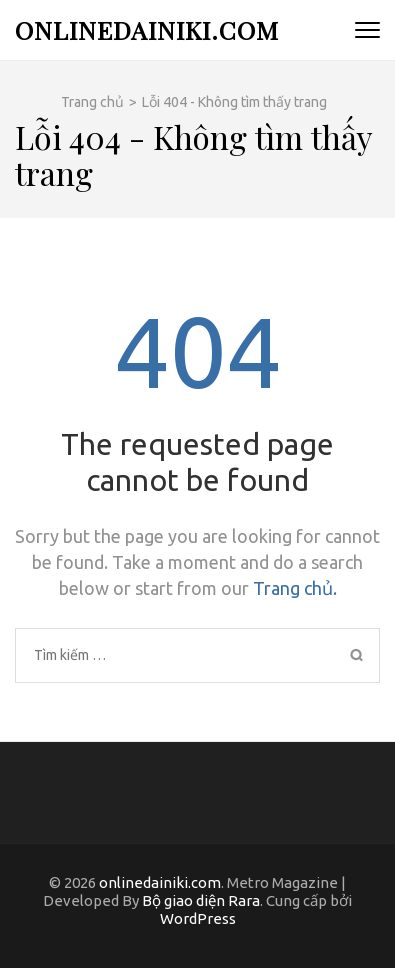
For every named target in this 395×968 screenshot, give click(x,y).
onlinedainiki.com (147, 29)
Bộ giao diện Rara (201, 900)
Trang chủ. (295, 588)
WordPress (198, 918)
